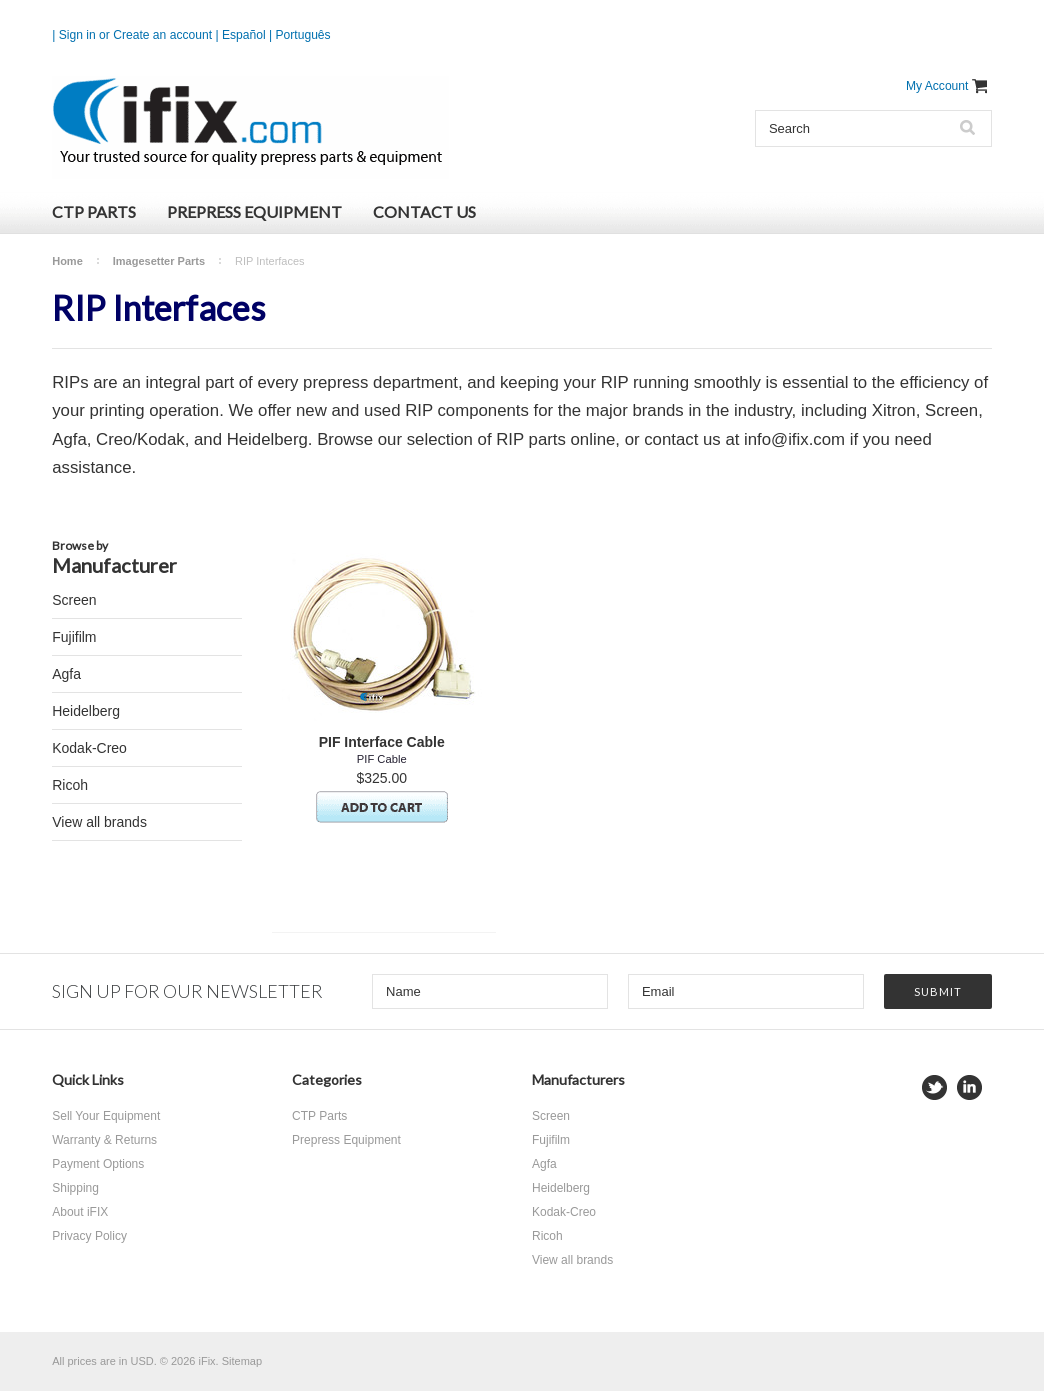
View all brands (99, 822)
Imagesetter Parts (159, 261)
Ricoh (70, 785)
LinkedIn (969, 1087)
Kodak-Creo (89, 748)
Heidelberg (86, 711)
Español (244, 35)
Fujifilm (74, 637)
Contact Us (424, 211)
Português (303, 35)
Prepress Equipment (254, 211)
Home (67, 261)
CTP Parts (94, 211)
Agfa (66, 674)
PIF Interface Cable (382, 742)
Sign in (77, 35)
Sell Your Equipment (106, 1116)
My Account (937, 86)
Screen (74, 600)
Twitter (934, 1087)
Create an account (162, 35)
